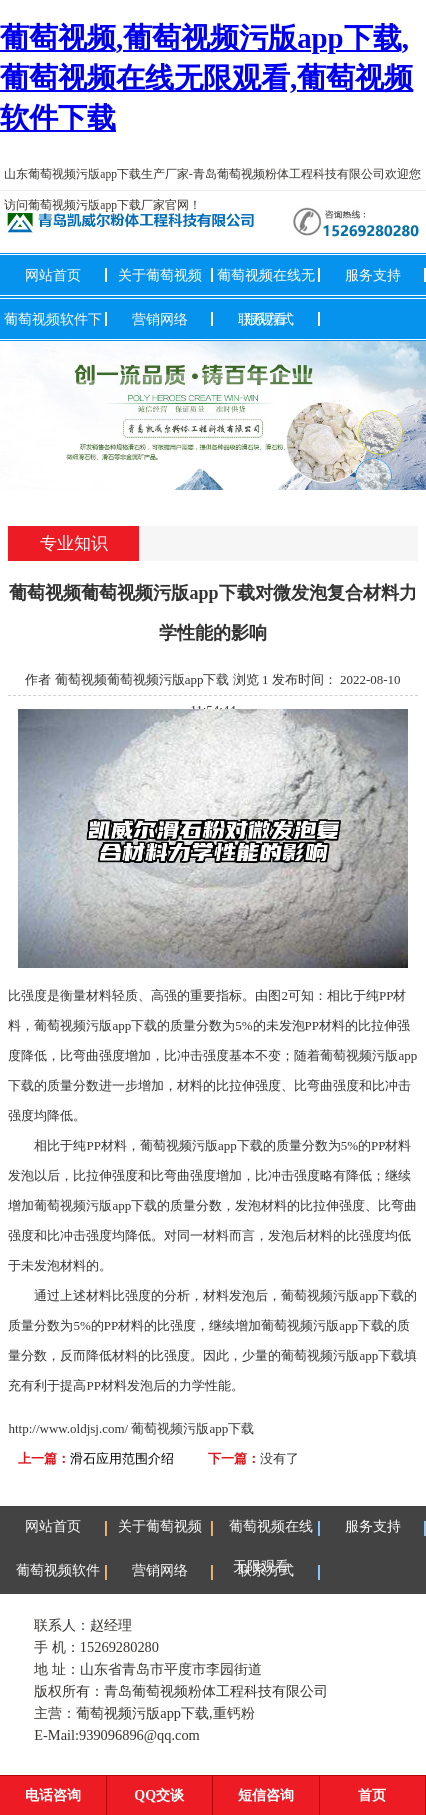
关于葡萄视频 (160, 275)
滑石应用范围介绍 (122, 1458)
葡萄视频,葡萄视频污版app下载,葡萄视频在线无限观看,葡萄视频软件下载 (206, 78)
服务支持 (373, 275)
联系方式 (266, 319)
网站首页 (53, 275)
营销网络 (160, 319)
